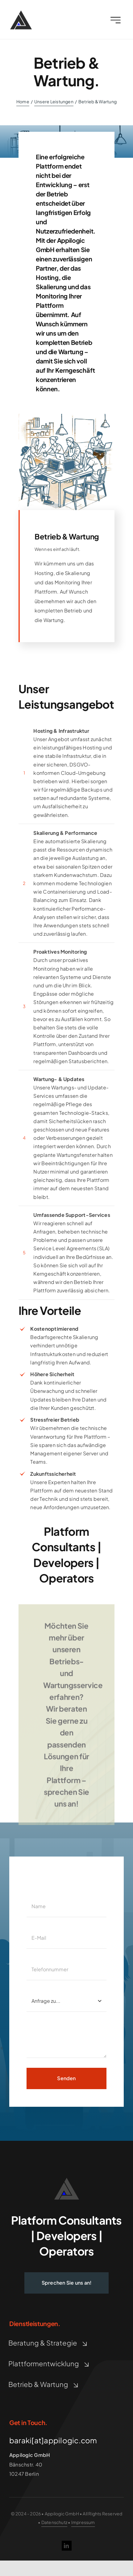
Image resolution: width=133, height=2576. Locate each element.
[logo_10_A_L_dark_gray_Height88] (66, 2180)
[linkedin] (67, 2546)
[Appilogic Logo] (21, 14)
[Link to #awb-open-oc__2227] (115, 21)
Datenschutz (54, 2522)
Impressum (83, 2522)
